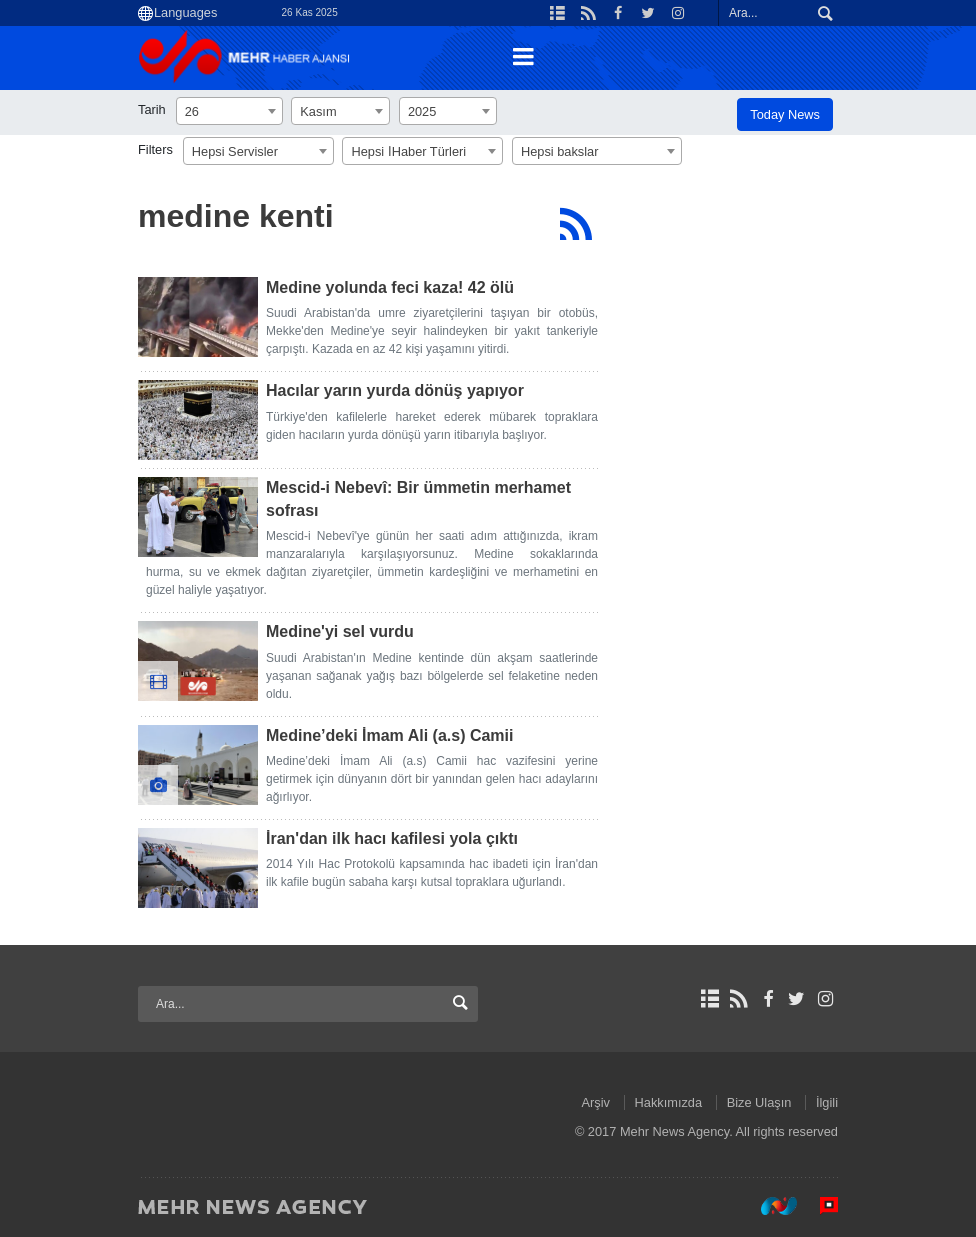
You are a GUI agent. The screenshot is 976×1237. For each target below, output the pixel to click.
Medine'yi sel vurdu (340, 631)
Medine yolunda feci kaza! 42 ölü (390, 287)
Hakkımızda (669, 1102)
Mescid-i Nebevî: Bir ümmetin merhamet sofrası (418, 498)
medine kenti (236, 216)
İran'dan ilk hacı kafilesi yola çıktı (392, 838)
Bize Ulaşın (759, 1102)
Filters (155, 149)
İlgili (827, 1102)
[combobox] (229, 111)
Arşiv (596, 1102)
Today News (785, 114)
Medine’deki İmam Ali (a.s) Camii (389, 735)
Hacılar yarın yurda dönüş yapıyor (395, 390)
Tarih (152, 109)
